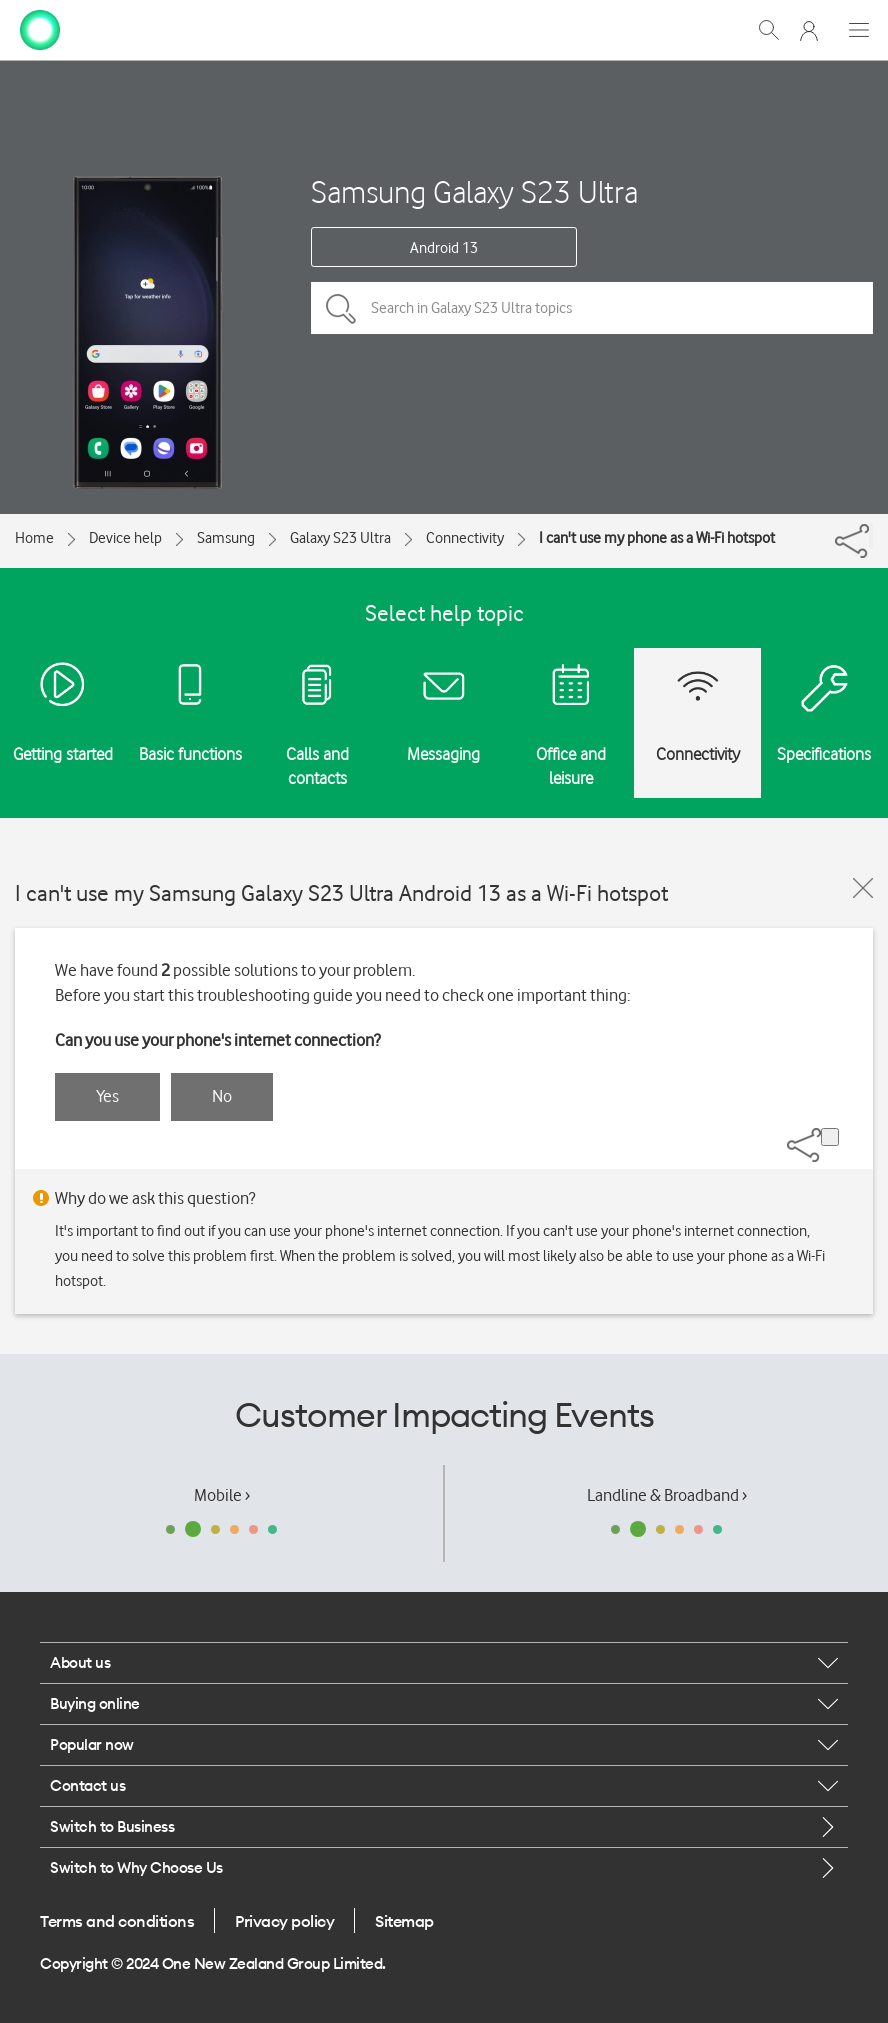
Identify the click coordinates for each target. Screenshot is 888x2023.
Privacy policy (284, 1921)
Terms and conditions (117, 1921)
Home (34, 538)
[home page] (40, 28)
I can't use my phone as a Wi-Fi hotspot (657, 538)
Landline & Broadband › (667, 1495)
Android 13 (444, 248)
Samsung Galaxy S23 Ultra (474, 191)
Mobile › (222, 1495)
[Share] (871, 536)
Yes (107, 1096)
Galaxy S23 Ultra (340, 538)
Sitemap (404, 1921)
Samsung (226, 538)
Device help (125, 538)
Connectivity (465, 538)
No (222, 1096)
